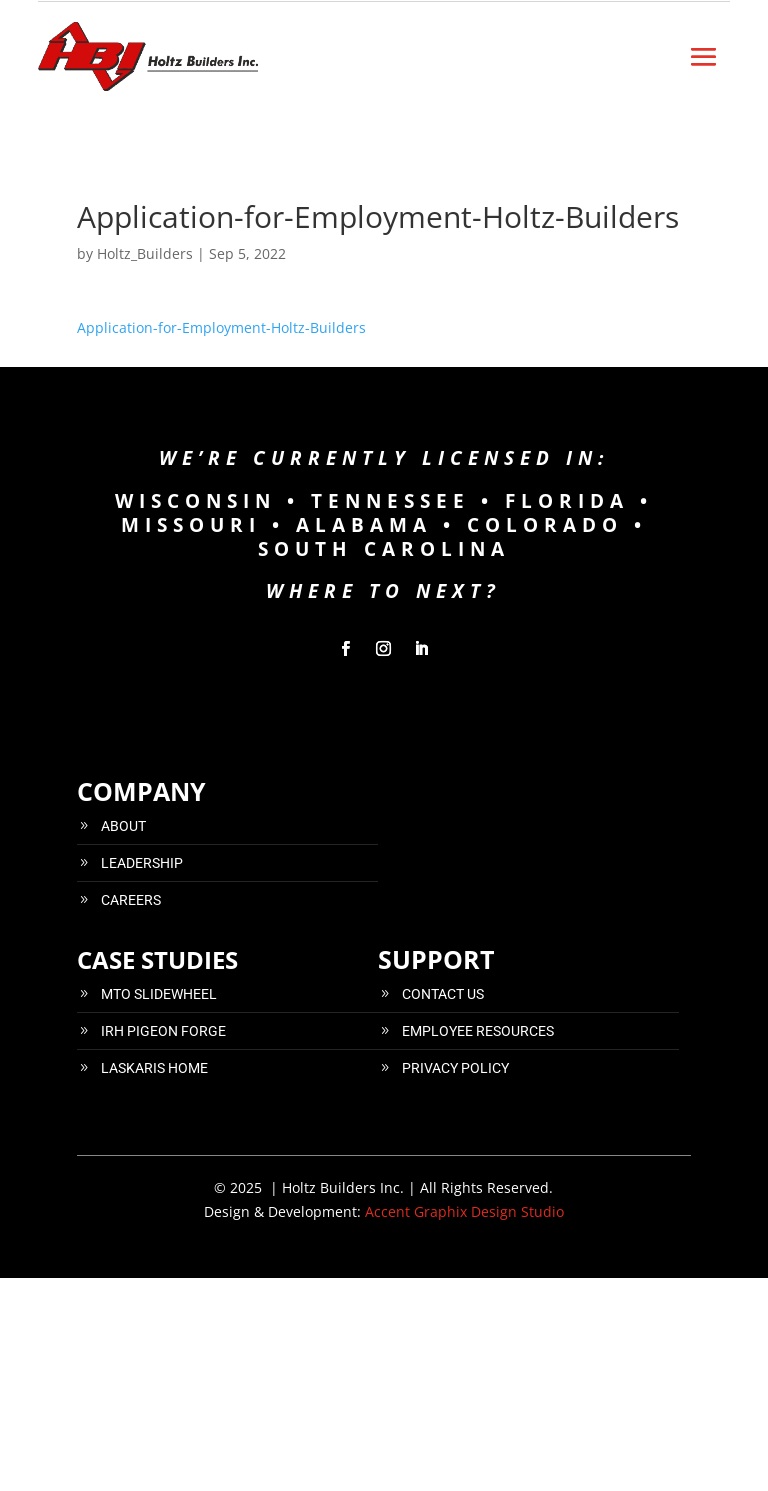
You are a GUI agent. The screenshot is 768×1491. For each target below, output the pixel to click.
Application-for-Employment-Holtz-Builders (221, 327)
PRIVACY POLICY (455, 1068)
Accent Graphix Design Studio (464, 1211)
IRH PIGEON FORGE (163, 1031)
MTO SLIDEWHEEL (159, 994)
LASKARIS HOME (154, 1068)
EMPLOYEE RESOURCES (478, 1031)
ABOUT (123, 826)
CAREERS (131, 900)
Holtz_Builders (145, 253)
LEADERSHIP (142, 863)
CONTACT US (443, 994)
